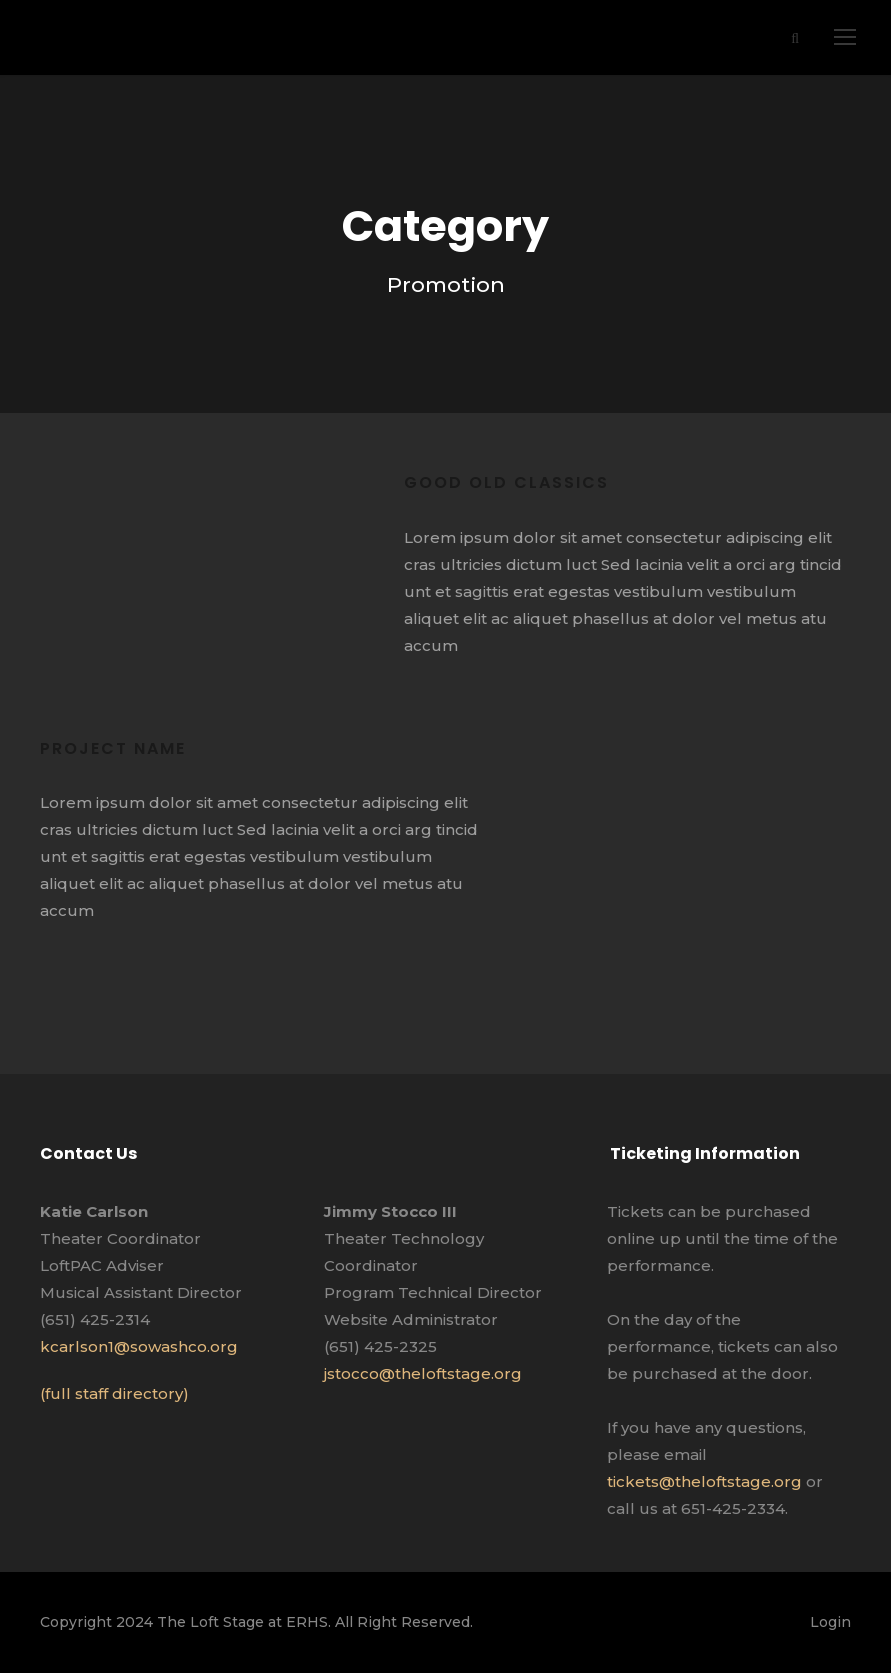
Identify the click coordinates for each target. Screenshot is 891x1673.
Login (830, 1622)
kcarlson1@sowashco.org (139, 1346)
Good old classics (506, 482)
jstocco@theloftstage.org (423, 1373)
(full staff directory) (114, 1393)
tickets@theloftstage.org (704, 1481)
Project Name (113, 748)
